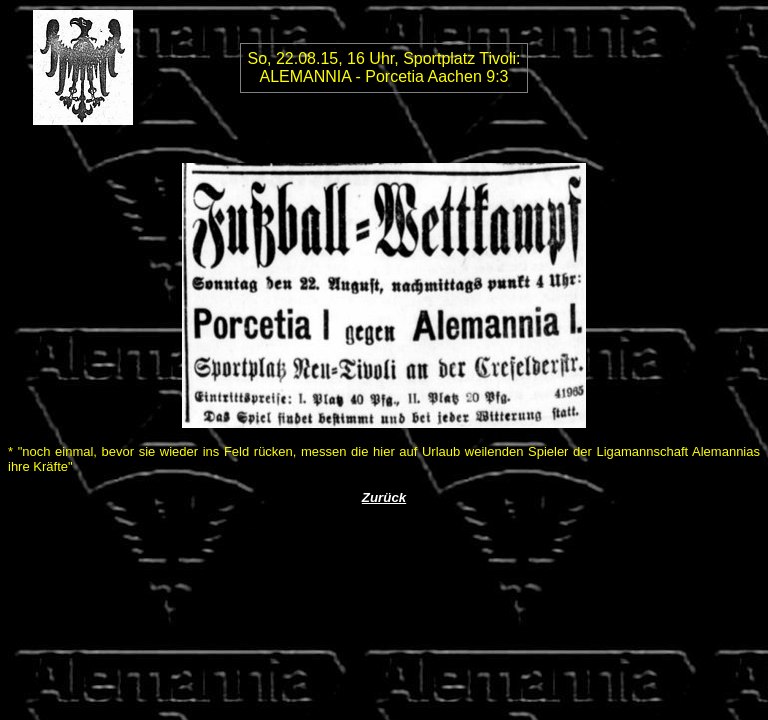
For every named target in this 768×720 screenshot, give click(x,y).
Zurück (384, 497)
